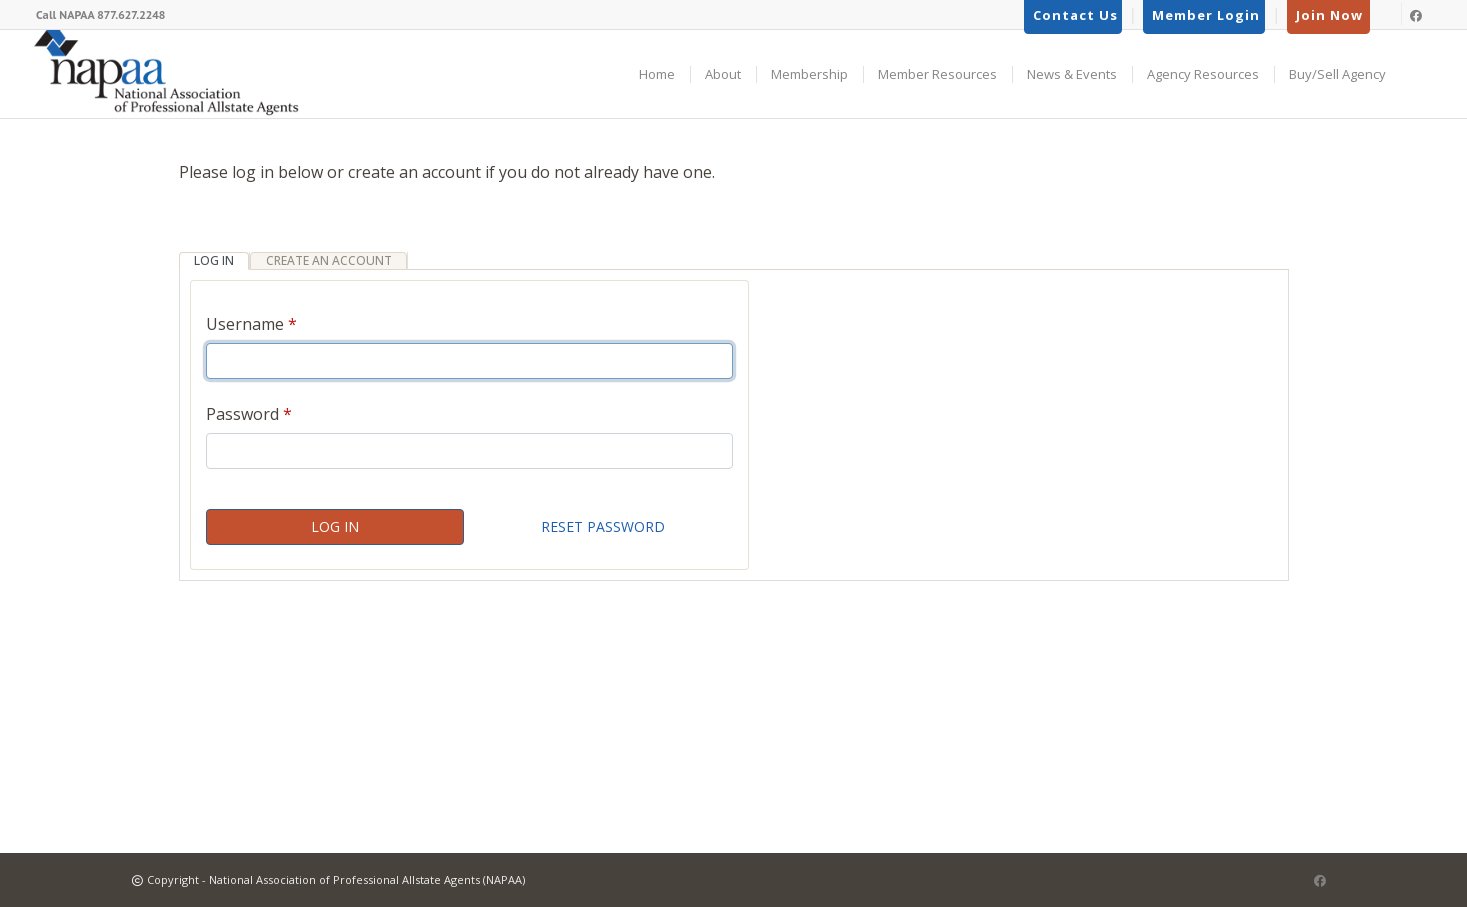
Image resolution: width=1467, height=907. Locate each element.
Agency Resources (1203, 74)
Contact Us (1075, 15)
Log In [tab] (214, 260)
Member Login (1206, 15)
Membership (809, 74)
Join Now (1329, 15)
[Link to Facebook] (1421, 14)
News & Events (1072, 74)
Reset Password (603, 526)
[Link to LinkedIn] (1388, 14)
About (723, 74)
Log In (335, 526)
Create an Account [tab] (329, 260)
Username (245, 324)
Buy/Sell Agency (1337, 74)
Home (657, 74)
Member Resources (937, 74)
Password (242, 414)
